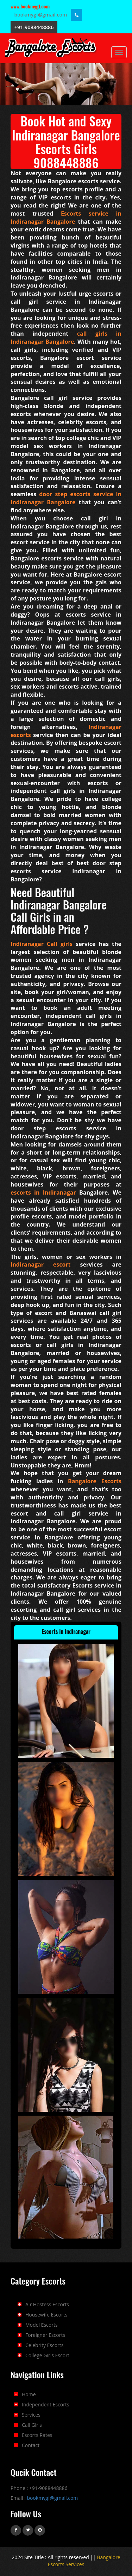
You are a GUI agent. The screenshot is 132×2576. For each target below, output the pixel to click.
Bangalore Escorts (94, 1481)
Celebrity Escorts (44, 2345)
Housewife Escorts (46, 2314)
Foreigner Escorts (45, 2335)
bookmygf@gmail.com (40, 14)
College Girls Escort (47, 2355)
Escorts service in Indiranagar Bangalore (66, 217)
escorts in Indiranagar (43, 1192)
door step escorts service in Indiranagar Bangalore (66, 498)
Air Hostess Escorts (47, 2304)
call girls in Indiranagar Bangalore (66, 338)
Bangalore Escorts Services (84, 2561)
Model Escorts (41, 2324)
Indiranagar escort (41, 1264)
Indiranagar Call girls (42, 944)
